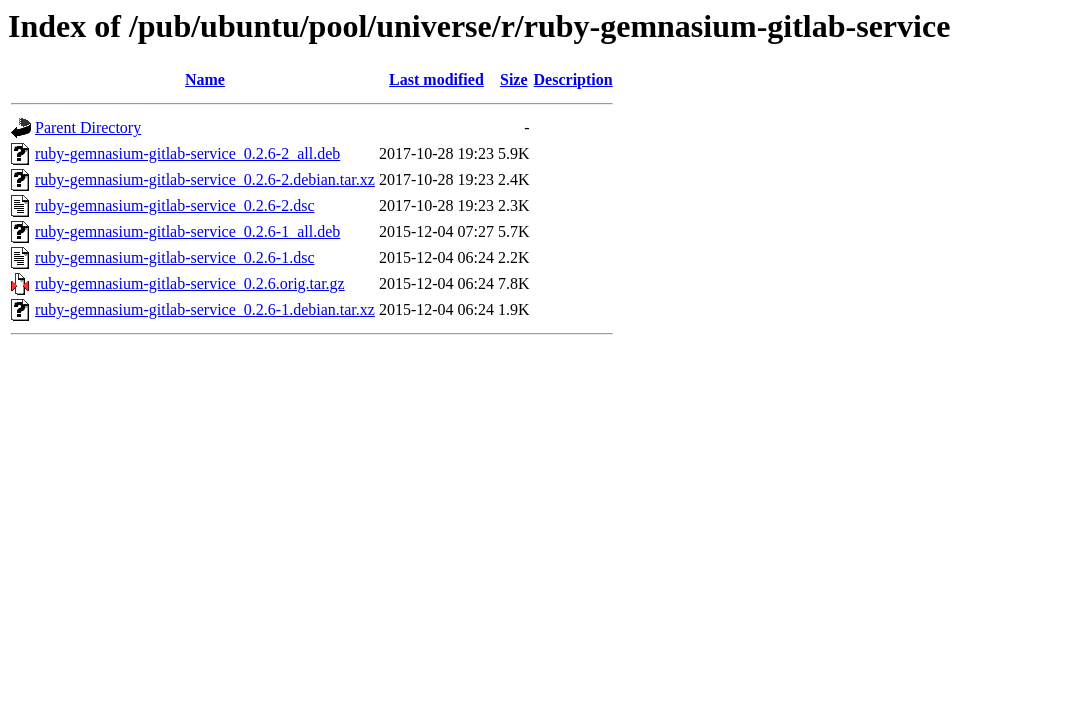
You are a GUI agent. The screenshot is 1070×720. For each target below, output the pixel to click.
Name (205, 79)
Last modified (436, 79)
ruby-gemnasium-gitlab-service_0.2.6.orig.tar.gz (190, 283)
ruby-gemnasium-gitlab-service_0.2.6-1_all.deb (187, 231)
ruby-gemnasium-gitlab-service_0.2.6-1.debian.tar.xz (205, 309)
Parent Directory (88, 127)
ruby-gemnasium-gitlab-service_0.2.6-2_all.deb (187, 153)
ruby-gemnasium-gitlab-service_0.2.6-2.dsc (174, 205)
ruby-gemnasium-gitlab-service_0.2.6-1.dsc (174, 257)
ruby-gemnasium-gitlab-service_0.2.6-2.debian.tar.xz (205, 179)
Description (573, 79)
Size (514, 79)
